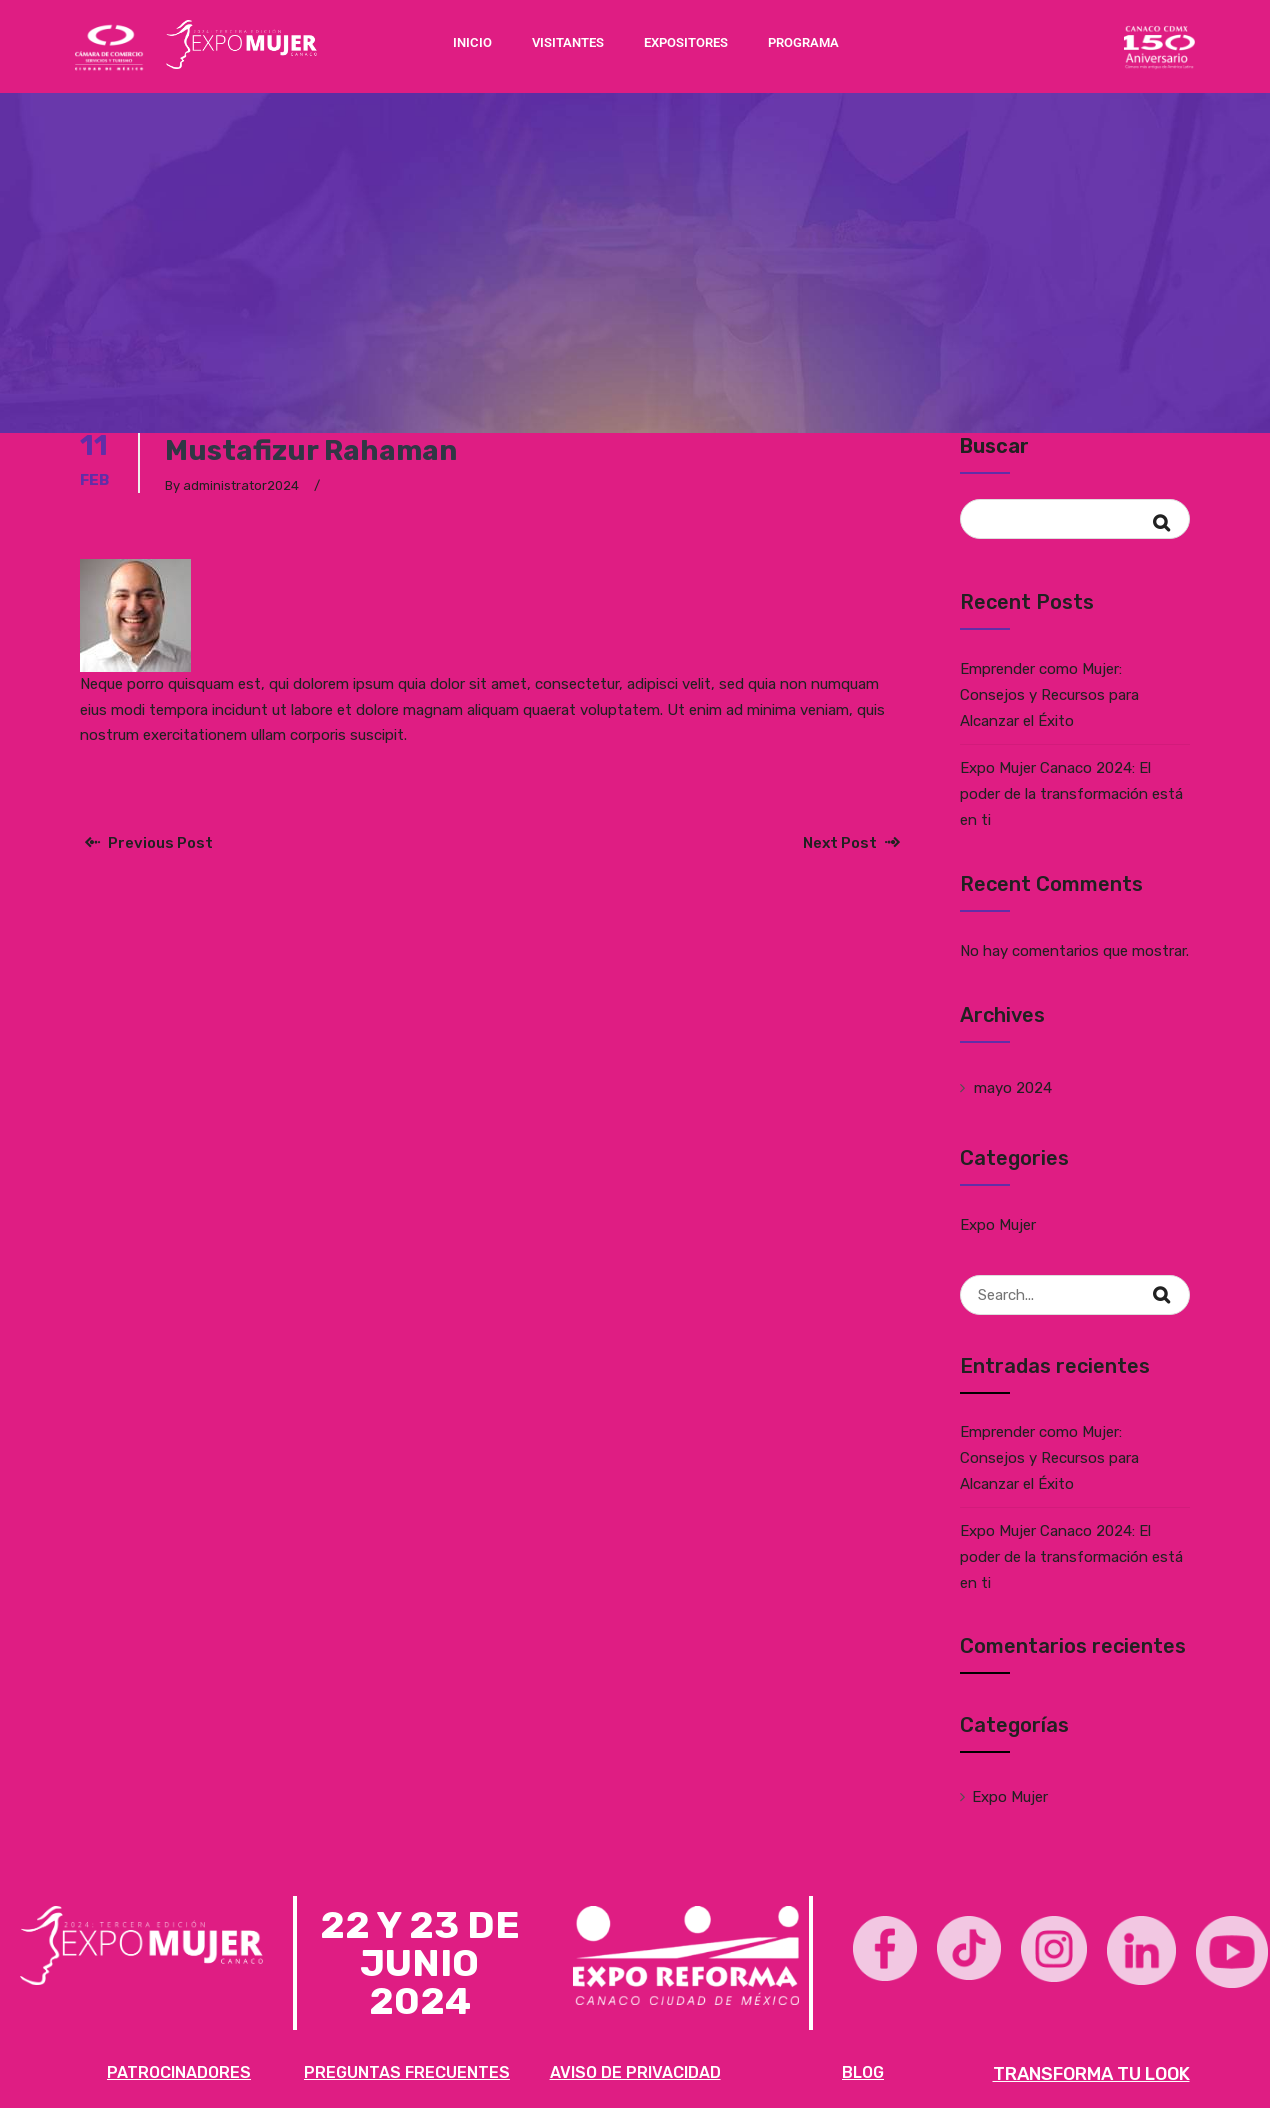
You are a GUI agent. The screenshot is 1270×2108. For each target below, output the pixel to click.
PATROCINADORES (179, 2072)
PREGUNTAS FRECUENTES (407, 2072)
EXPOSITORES (686, 42)
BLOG (863, 2072)
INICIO (472, 42)
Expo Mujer (998, 1225)
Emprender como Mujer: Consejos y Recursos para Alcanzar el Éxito (1049, 695)
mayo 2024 (1013, 1088)
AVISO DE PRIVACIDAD (635, 2072)
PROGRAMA (803, 42)
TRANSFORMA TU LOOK (1091, 2074)
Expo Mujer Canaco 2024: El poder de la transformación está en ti (1071, 794)
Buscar (994, 446)
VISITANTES (568, 42)
